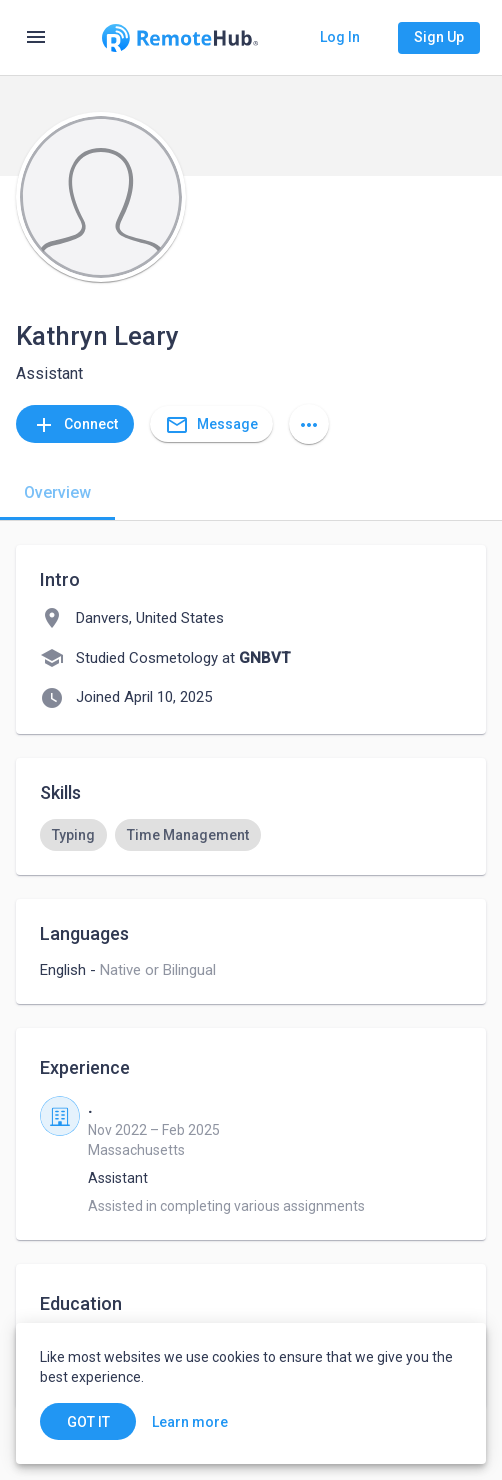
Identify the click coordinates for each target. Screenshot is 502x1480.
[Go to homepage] (180, 38)
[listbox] (251, 835)
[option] (73, 835)
